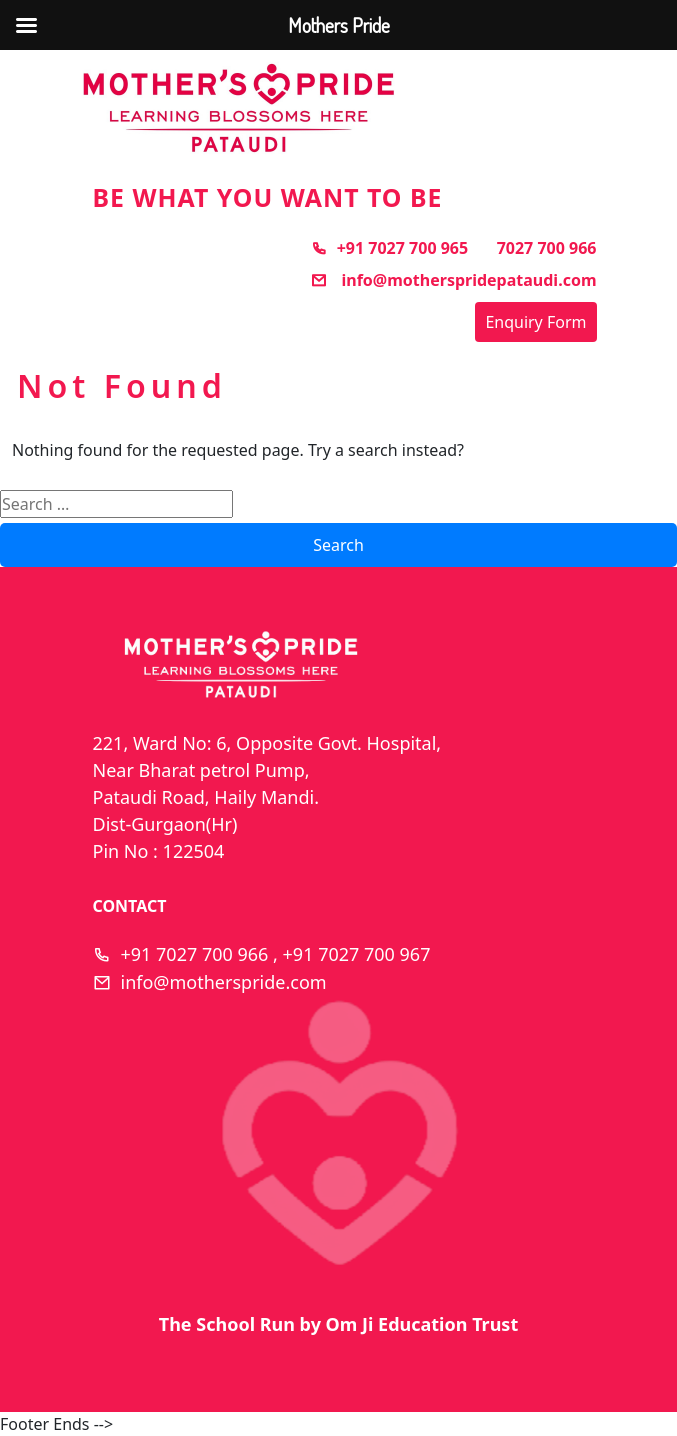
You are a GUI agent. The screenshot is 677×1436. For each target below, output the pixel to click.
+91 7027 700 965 (389, 248)
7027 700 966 (547, 248)
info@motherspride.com (224, 982)
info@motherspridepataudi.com (453, 280)
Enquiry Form (535, 322)
